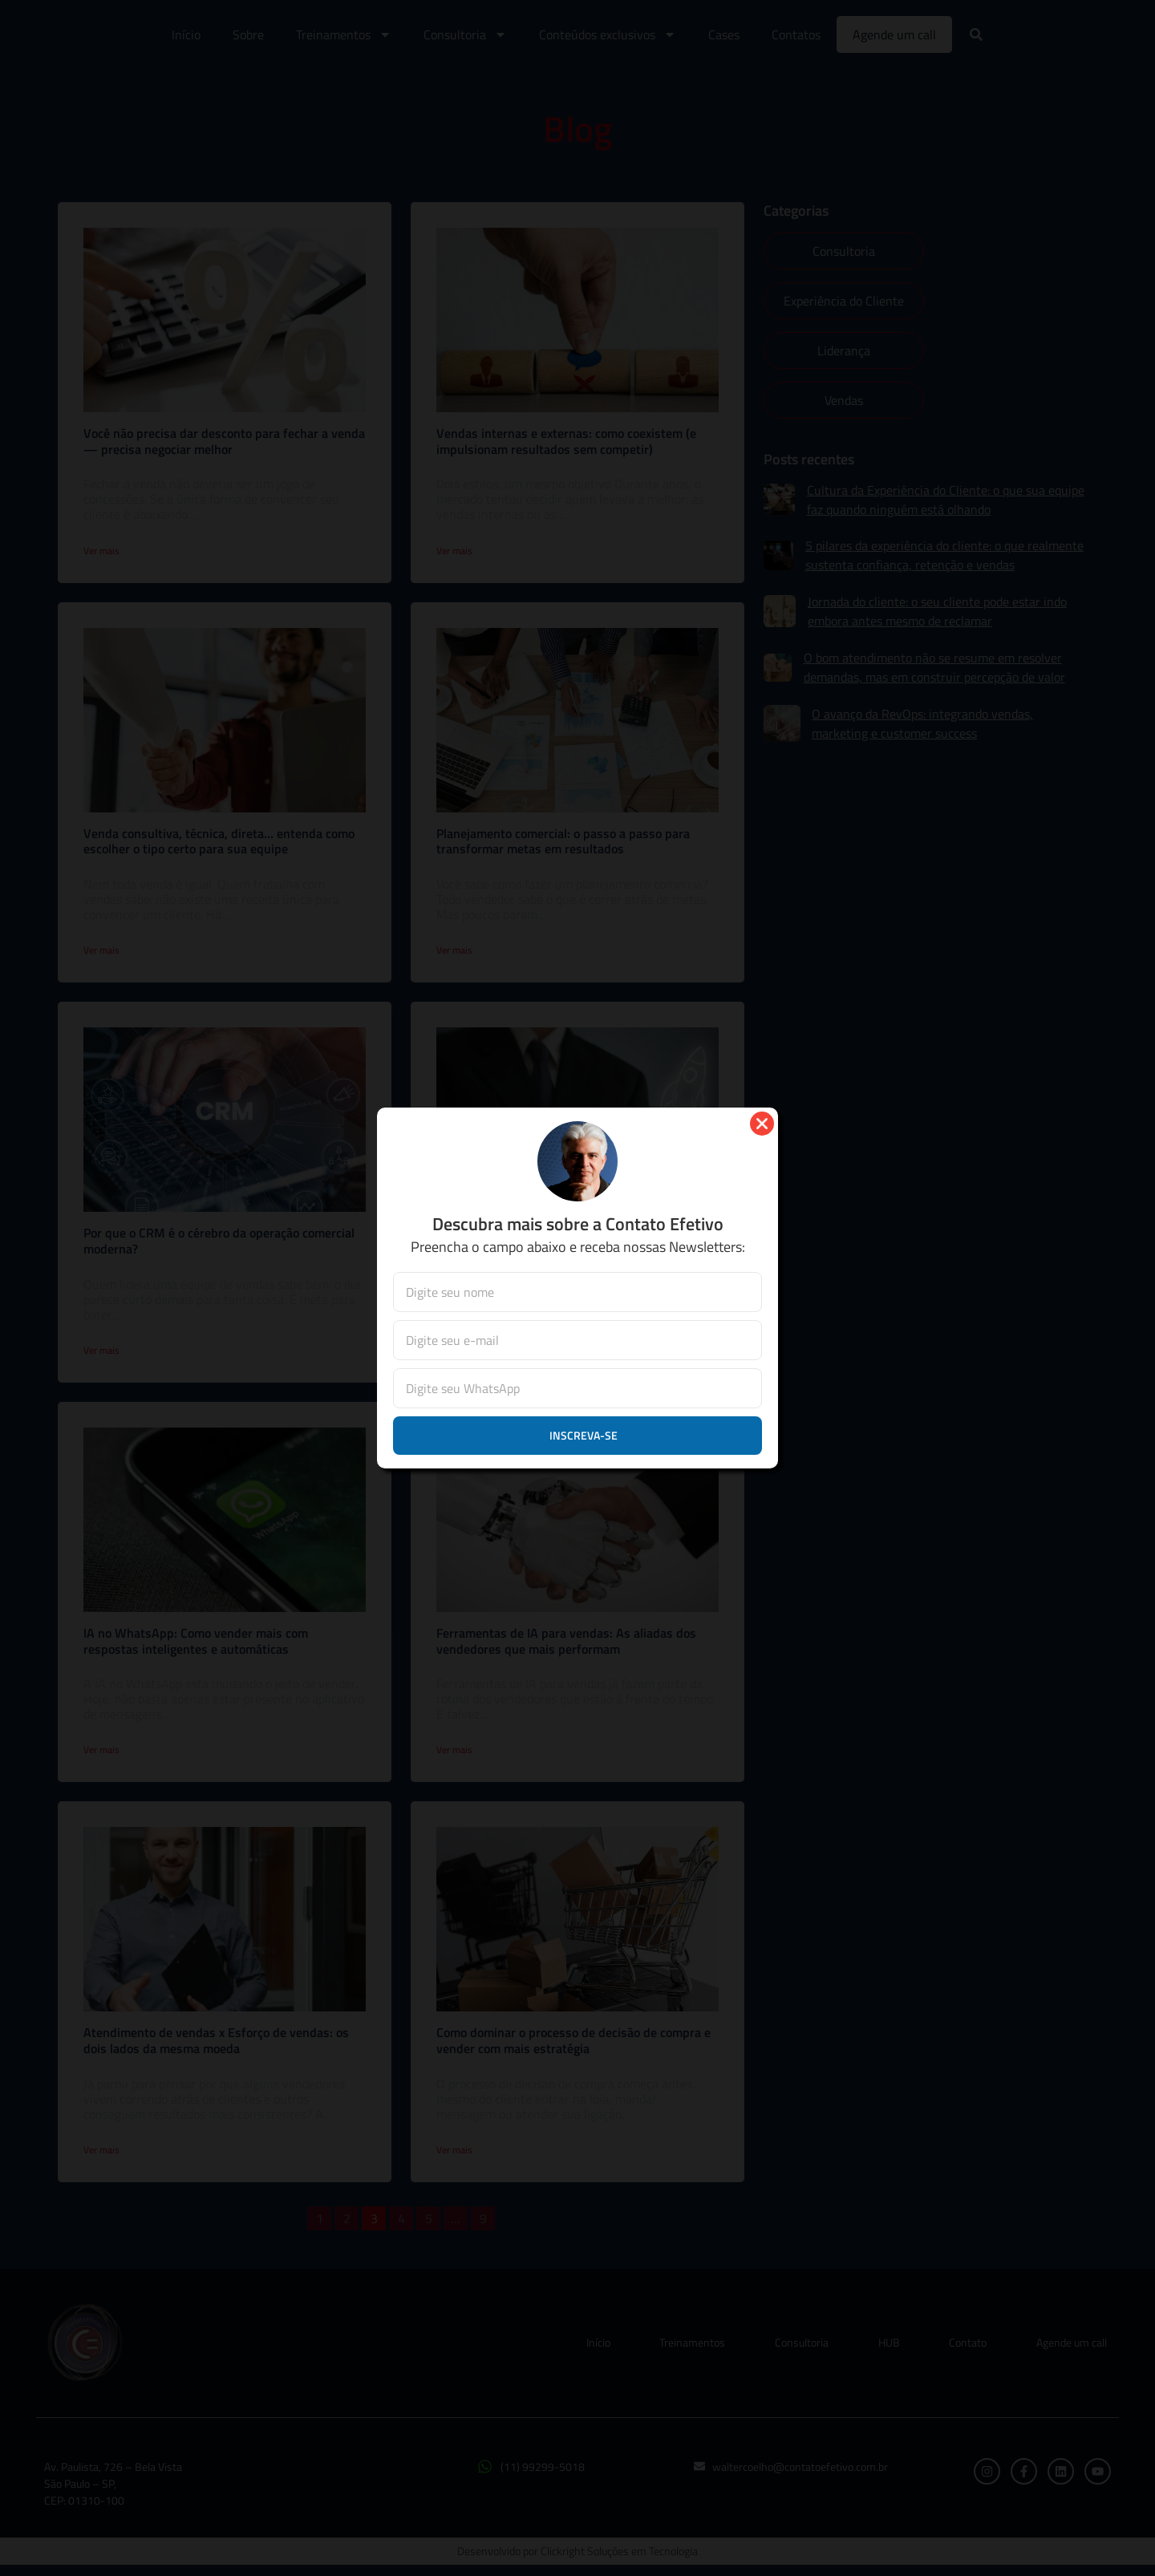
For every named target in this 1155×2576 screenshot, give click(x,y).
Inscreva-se (583, 1435)
